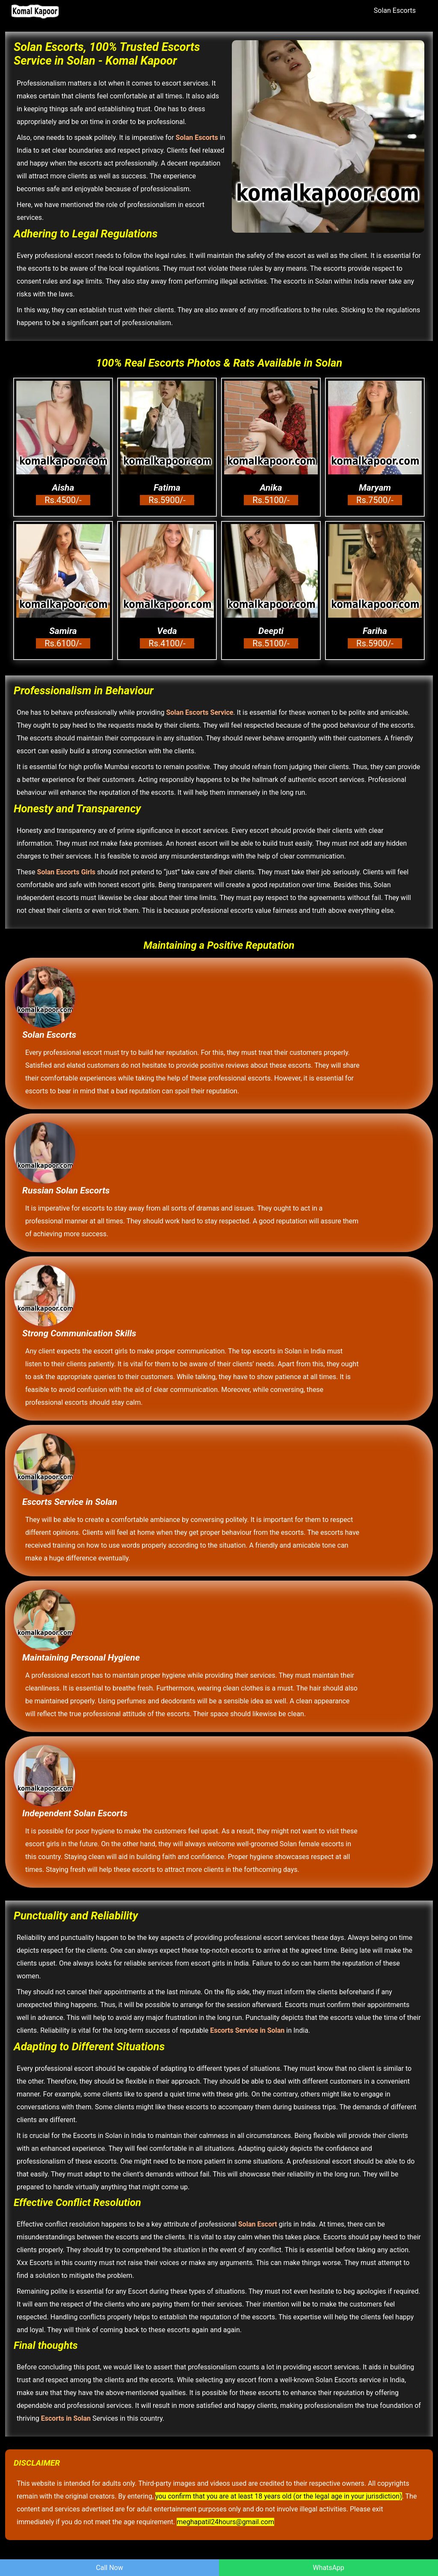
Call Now (109, 2568)
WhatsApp (328, 2568)
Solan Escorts (395, 10)
